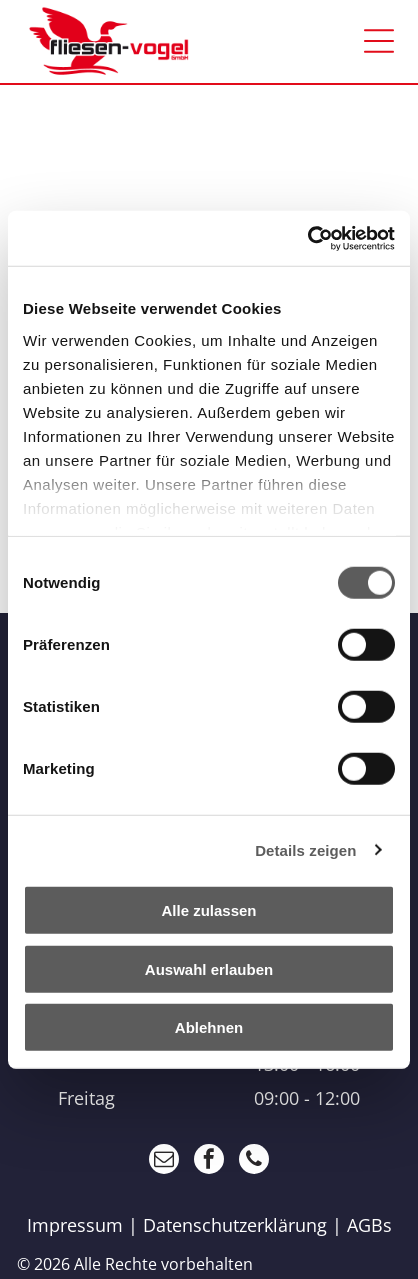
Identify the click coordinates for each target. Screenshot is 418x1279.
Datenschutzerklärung (235, 1225)
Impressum (75, 1225)
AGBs (369, 1225)
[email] (164, 1161)
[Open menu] (379, 41)
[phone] (254, 1161)
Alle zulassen (208, 910)
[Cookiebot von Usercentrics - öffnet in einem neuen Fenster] (307, 238)
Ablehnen (209, 1027)
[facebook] (209, 1161)
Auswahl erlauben (209, 968)
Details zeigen (305, 849)
